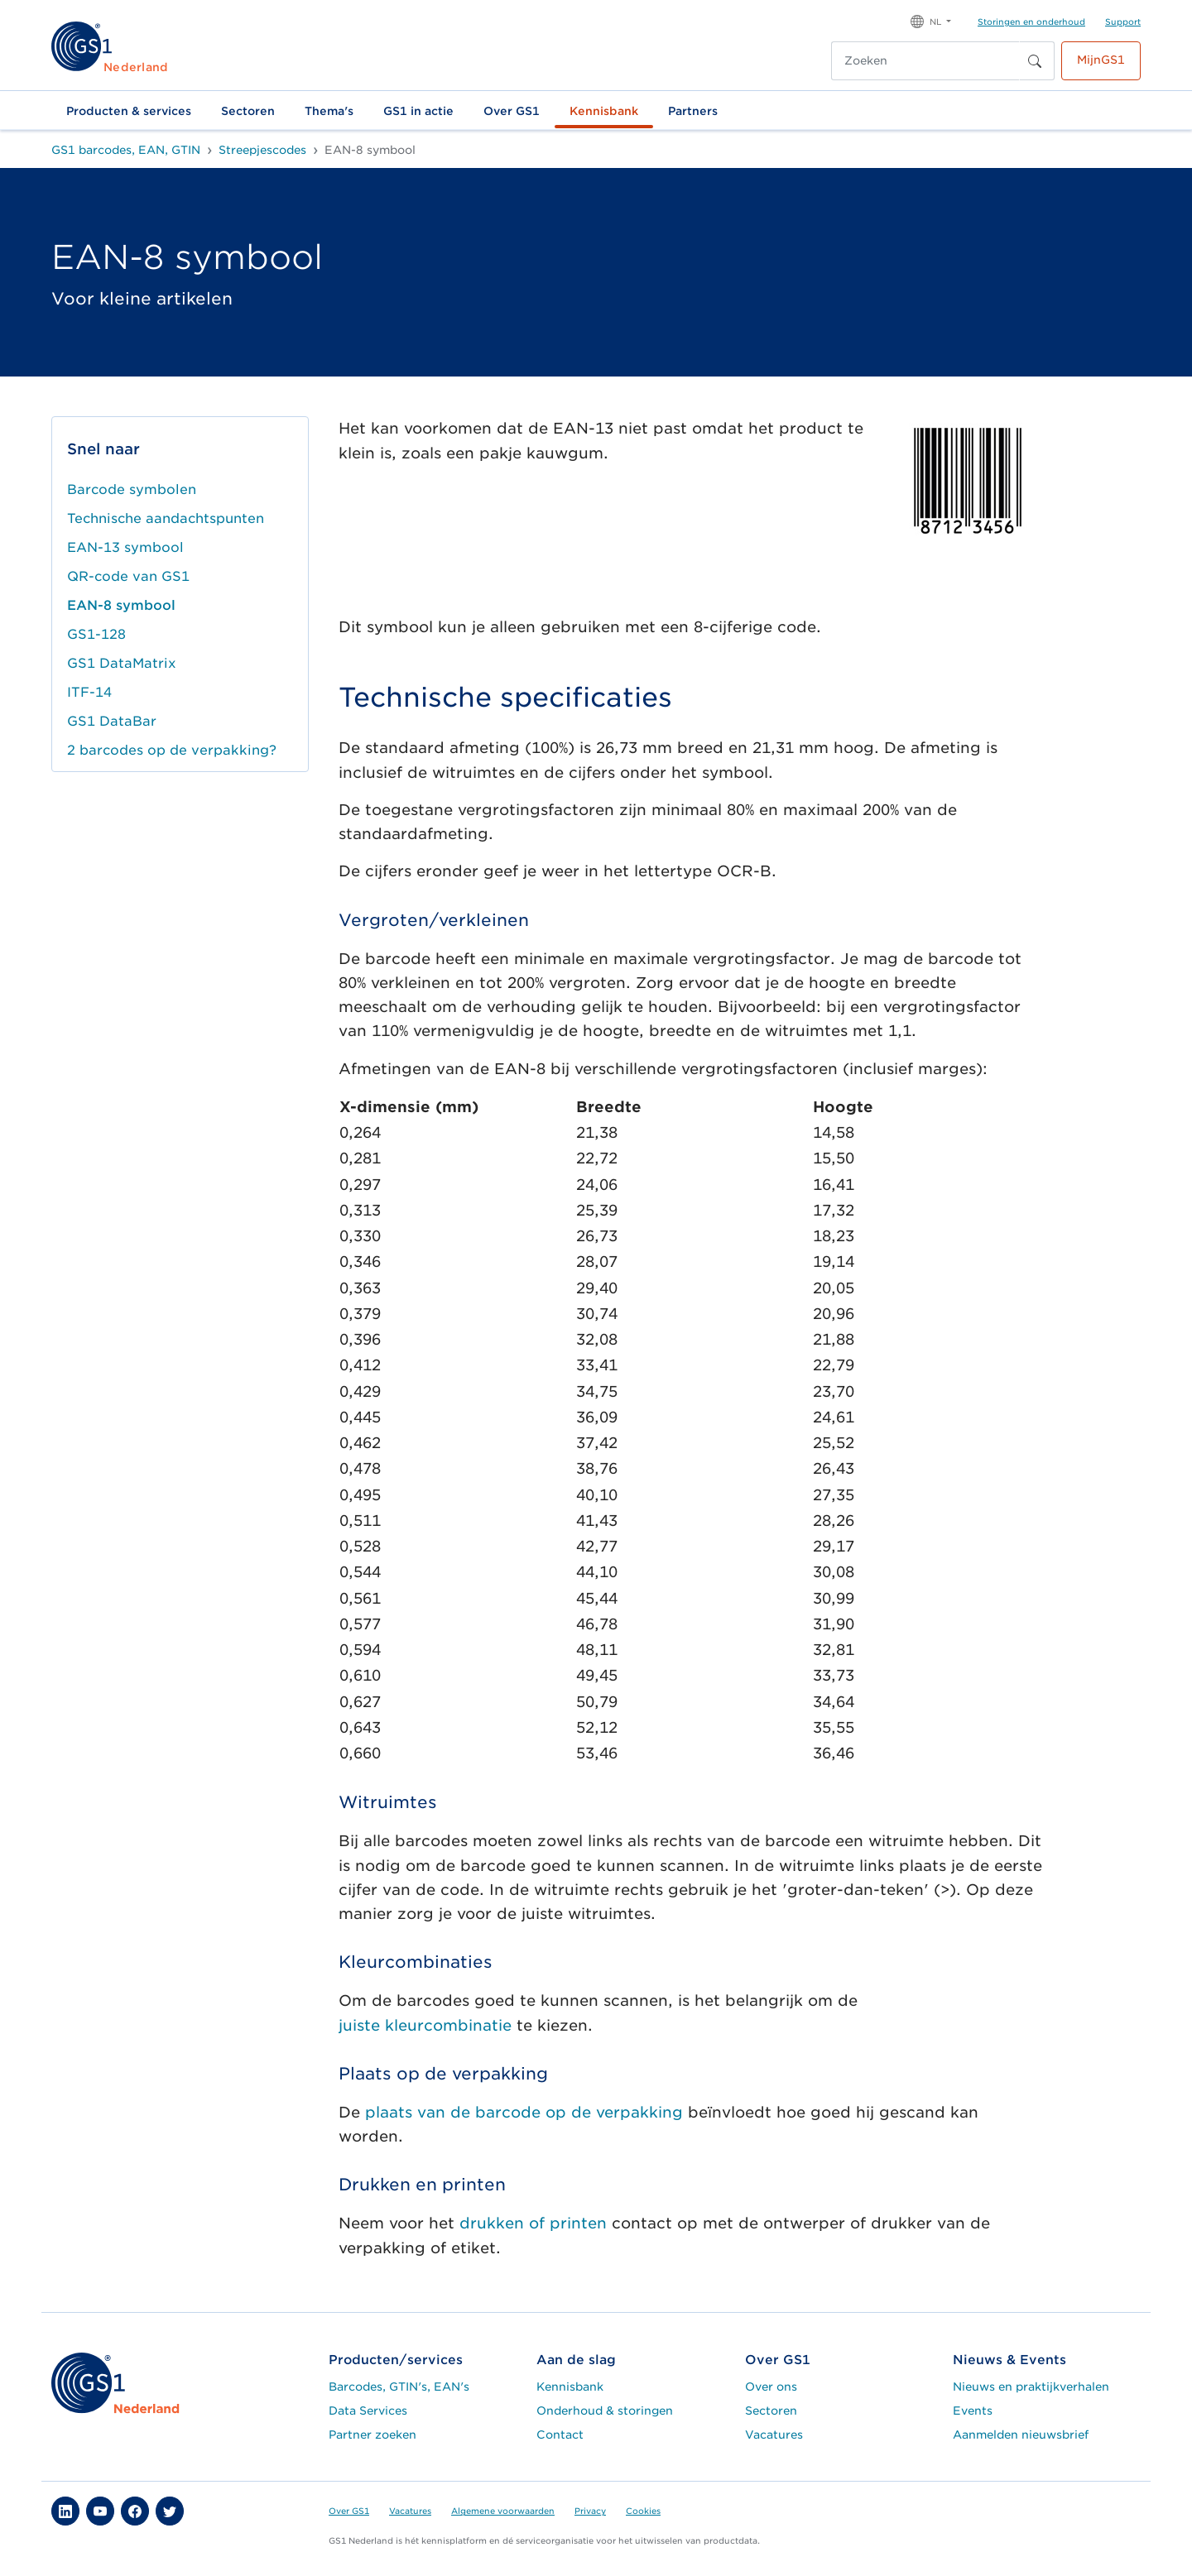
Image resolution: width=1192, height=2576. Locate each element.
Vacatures (774, 2434)
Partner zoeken (372, 2434)
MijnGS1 (1101, 59)
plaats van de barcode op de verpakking (524, 2112)
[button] (931, 20)
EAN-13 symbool (125, 547)
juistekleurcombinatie (425, 2025)
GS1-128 (96, 634)
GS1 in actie (418, 111)
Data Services (368, 2410)
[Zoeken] (925, 60)
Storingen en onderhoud (1031, 21)
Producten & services (128, 111)
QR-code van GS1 (128, 576)
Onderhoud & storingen (604, 2410)
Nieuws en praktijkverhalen (1031, 2386)
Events (973, 2410)
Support (1123, 21)
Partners (693, 111)
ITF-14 (89, 692)
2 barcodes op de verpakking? (171, 750)
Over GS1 (511, 111)
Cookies (643, 2511)
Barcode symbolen (131, 489)
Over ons (771, 2386)
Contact (560, 2434)
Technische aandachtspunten (165, 518)
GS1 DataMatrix (121, 663)
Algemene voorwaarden (503, 2511)
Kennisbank (604, 111)
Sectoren (248, 111)
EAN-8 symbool (121, 605)
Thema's (329, 111)
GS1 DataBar (111, 721)
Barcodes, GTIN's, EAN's (399, 2386)
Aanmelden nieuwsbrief (1021, 2434)
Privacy (590, 2511)
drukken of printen (533, 2223)
